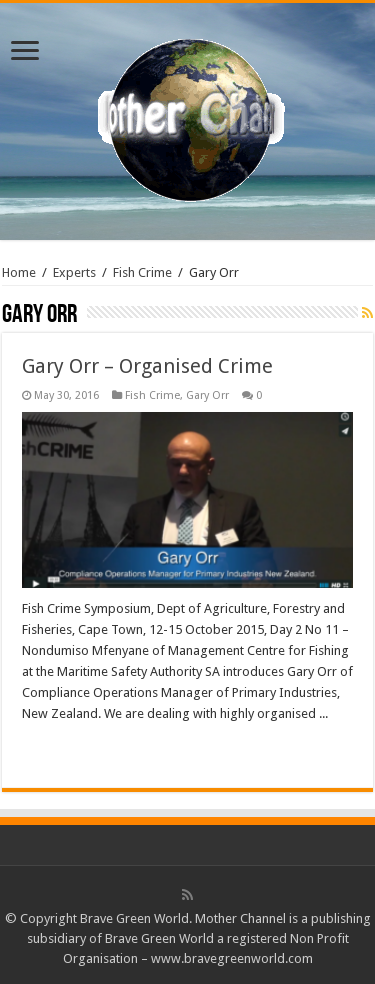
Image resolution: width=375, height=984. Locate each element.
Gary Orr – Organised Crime (147, 366)
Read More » (65, 749)
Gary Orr (207, 395)
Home (19, 272)
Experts (74, 272)
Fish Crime (142, 272)
